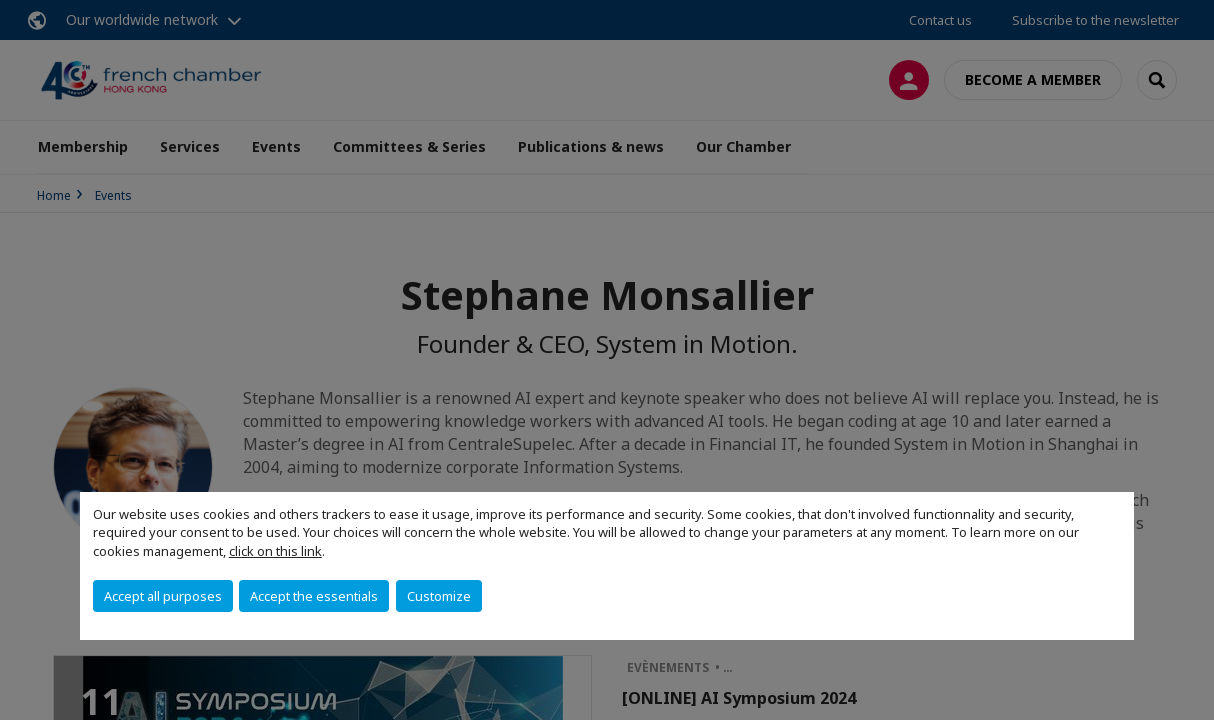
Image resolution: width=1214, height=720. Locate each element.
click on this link (275, 551)
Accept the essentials (314, 596)
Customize (439, 596)
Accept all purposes (163, 596)
